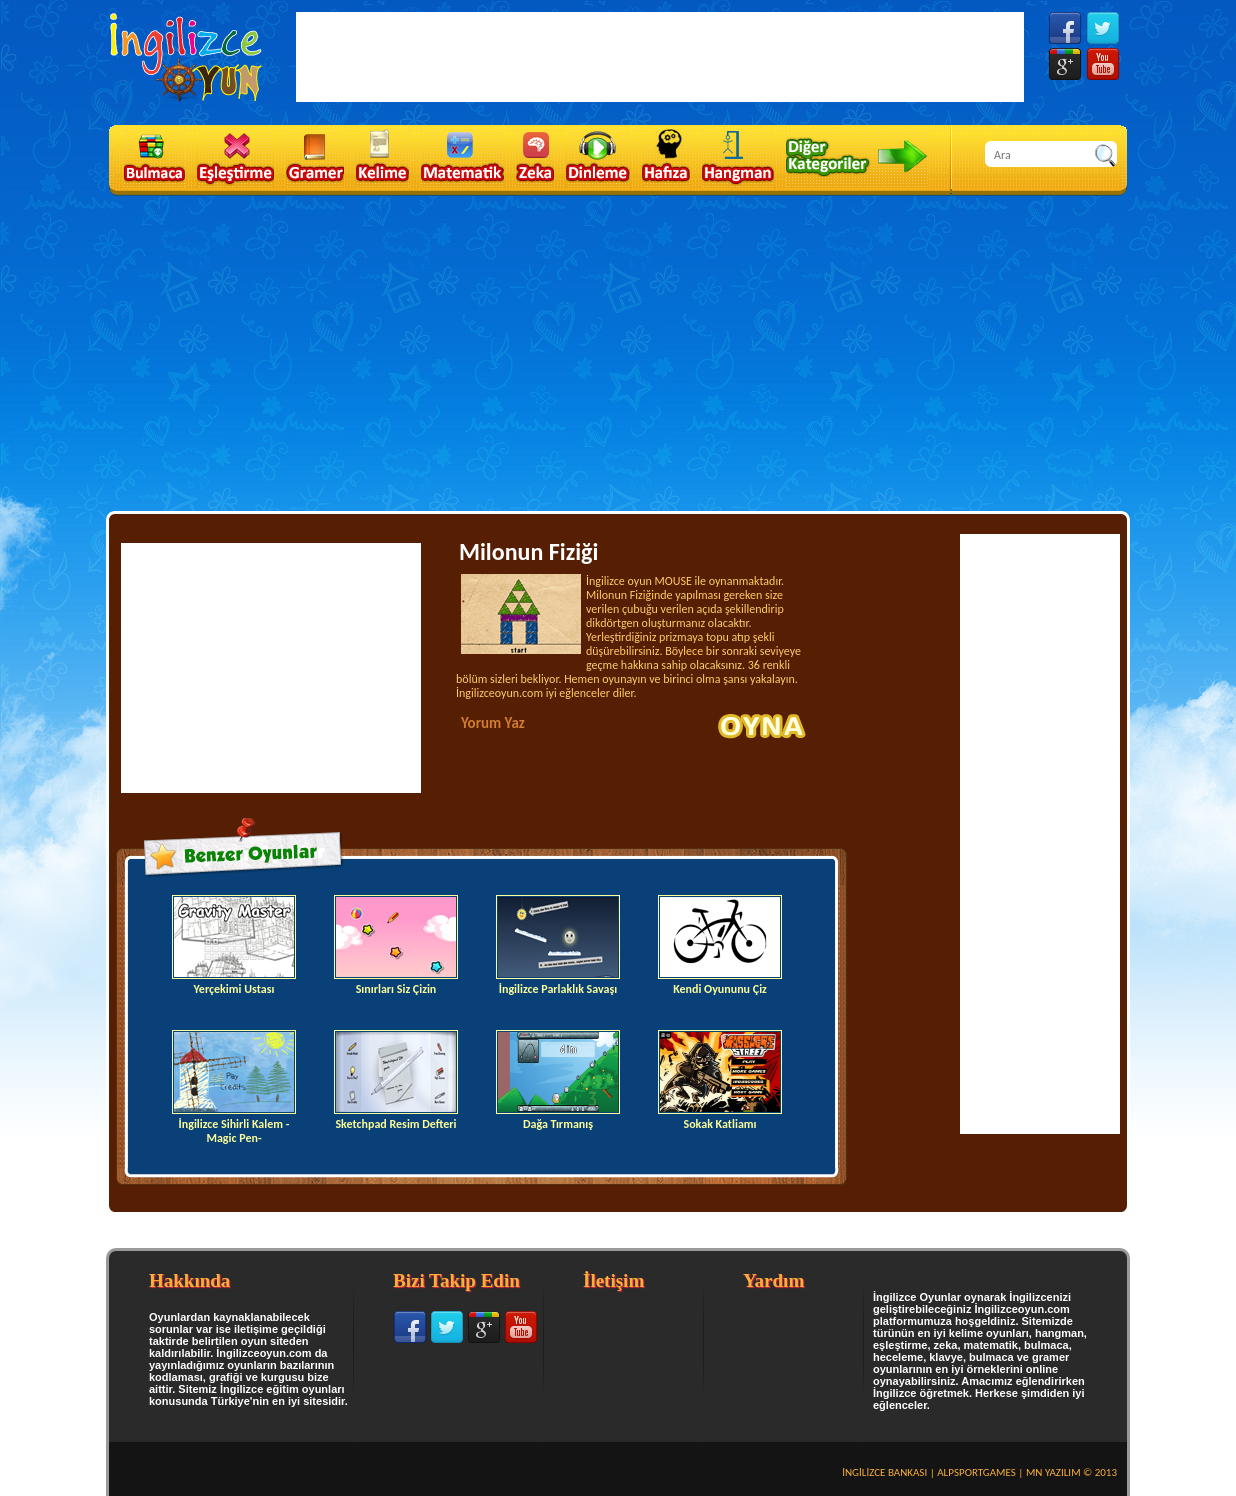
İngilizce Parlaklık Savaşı (558, 945)
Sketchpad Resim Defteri (396, 1080)
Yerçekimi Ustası (234, 945)
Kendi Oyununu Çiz (720, 945)
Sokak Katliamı (720, 1080)
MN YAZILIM (1053, 1472)
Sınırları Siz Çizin (396, 945)
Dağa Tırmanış (558, 1080)
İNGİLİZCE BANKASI (884, 1472)
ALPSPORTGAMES (976, 1472)
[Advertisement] (618, 347)
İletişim (613, 1280)
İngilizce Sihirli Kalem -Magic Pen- (234, 1087)
